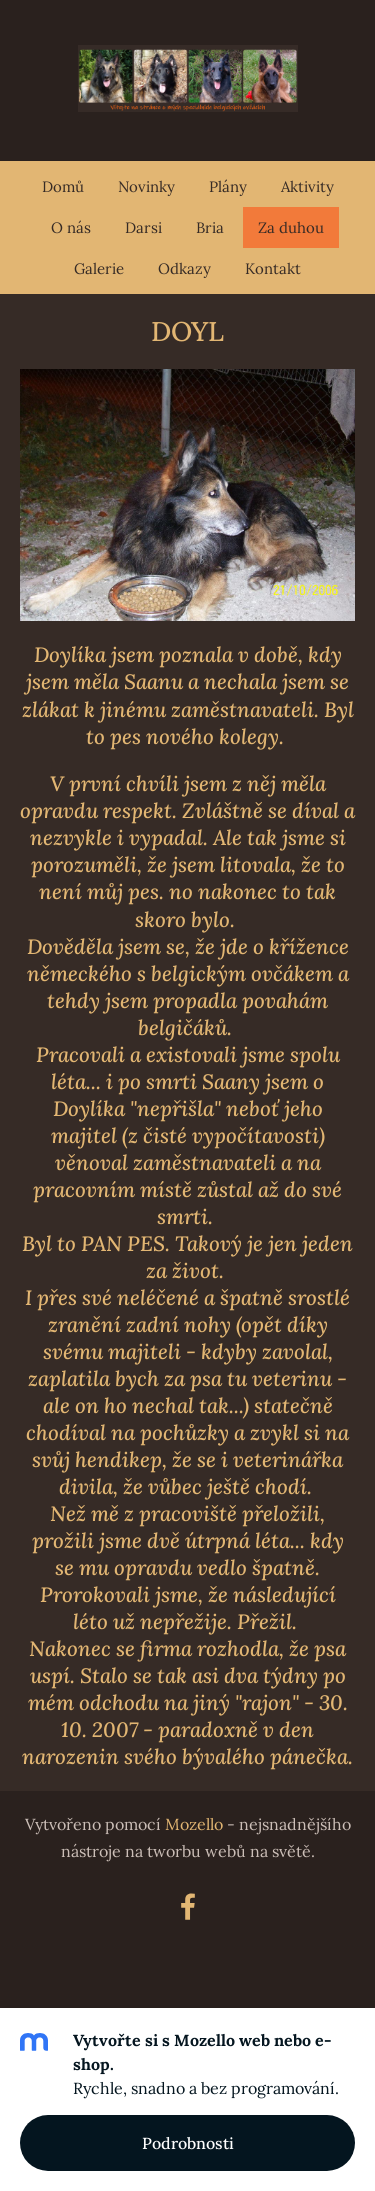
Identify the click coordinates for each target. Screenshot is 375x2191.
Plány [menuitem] (228, 186)
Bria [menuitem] (210, 227)
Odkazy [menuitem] (184, 268)
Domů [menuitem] (63, 186)
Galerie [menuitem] (99, 268)
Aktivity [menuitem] (307, 186)
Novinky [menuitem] (146, 186)
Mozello (194, 1824)
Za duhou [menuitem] (291, 227)
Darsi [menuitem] (143, 227)
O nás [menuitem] (71, 227)
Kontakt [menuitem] (273, 268)
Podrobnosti (188, 2143)
